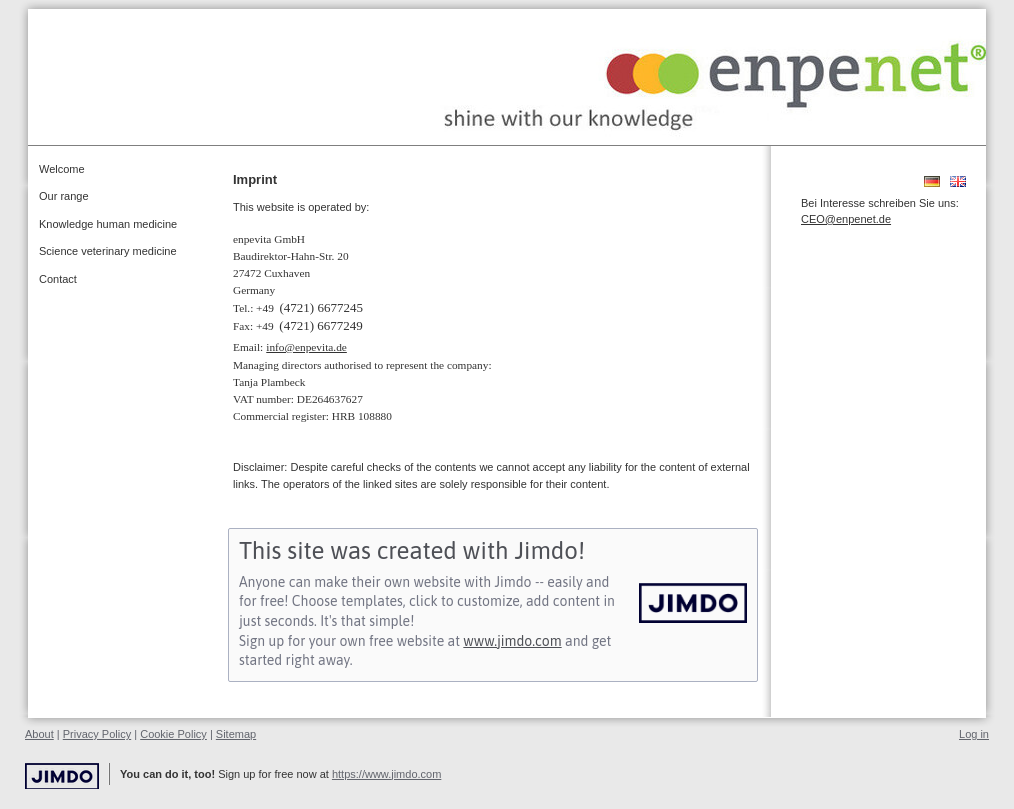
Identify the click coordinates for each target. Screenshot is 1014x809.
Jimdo (62, 776)
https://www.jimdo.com (386, 774)
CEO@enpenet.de (846, 219)
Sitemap (236, 734)
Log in (974, 734)
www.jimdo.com (512, 641)
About (39, 734)
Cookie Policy (173, 734)
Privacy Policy (97, 734)
